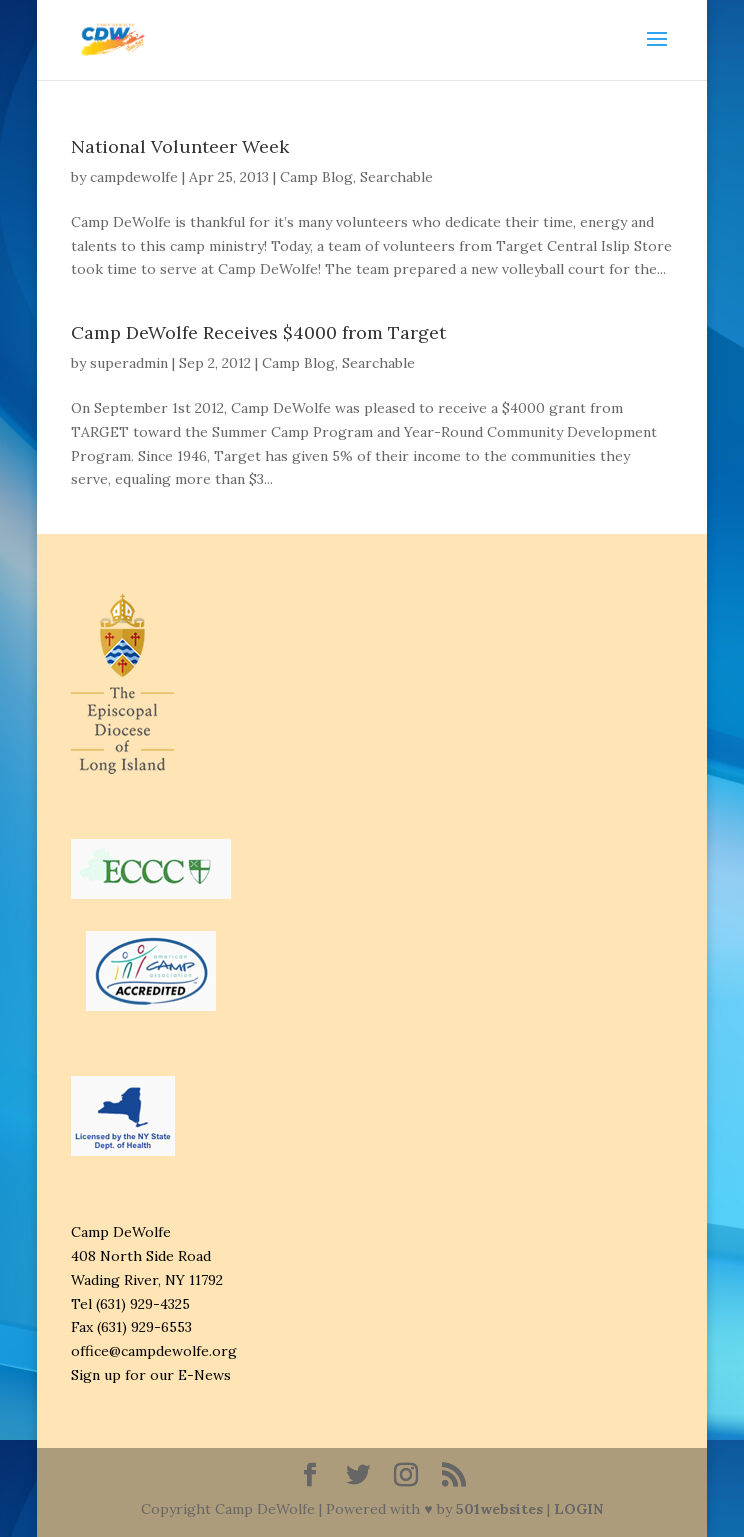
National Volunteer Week (180, 146)
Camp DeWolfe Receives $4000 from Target (258, 332)
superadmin (129, 363)
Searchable (396, 177)
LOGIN (578, 1509)
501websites (499, 1509)
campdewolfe (134, 177)
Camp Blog (316, 177)
